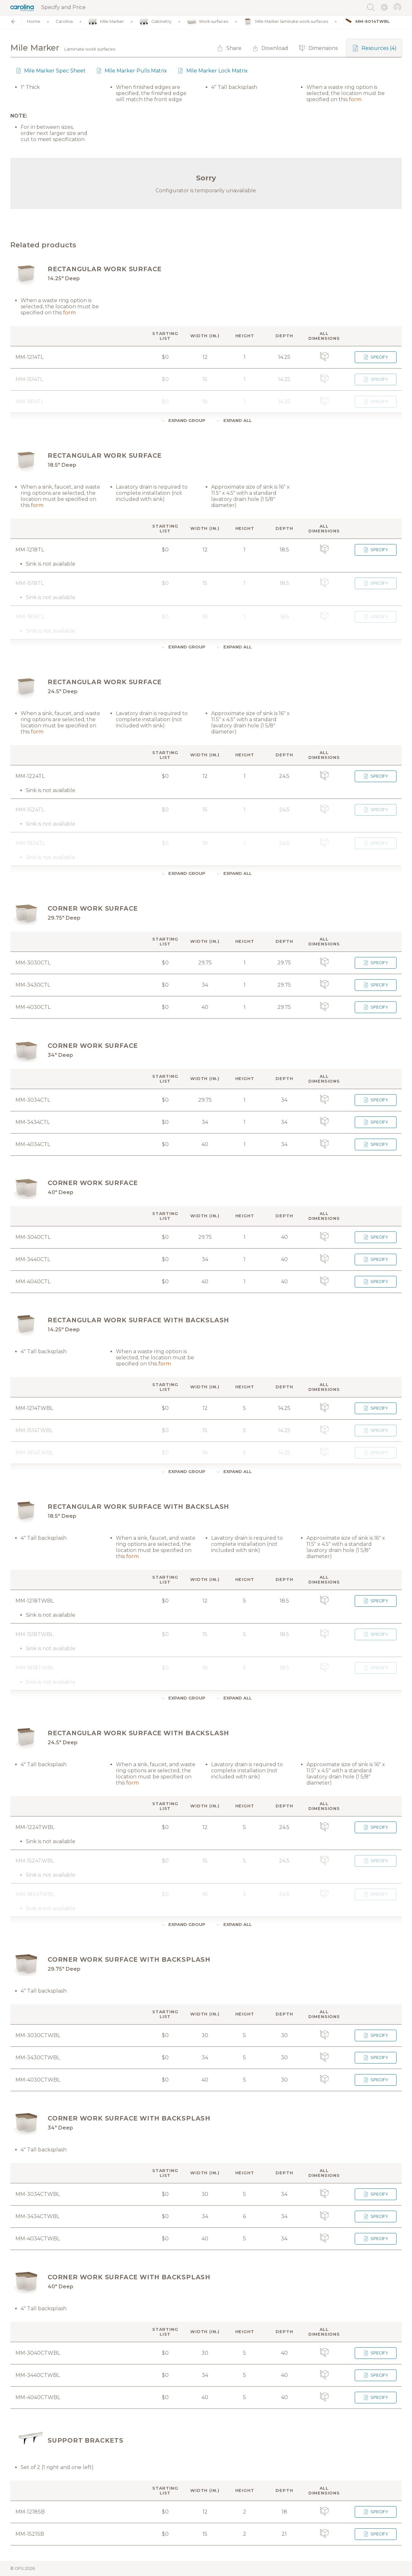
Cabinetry (155, 21)
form (355, 99)
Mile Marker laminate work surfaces (286, 21)
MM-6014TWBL (366, 21)
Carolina (64, 21)
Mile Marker (106, 21)
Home (33, 21)
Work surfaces (207, 21)
